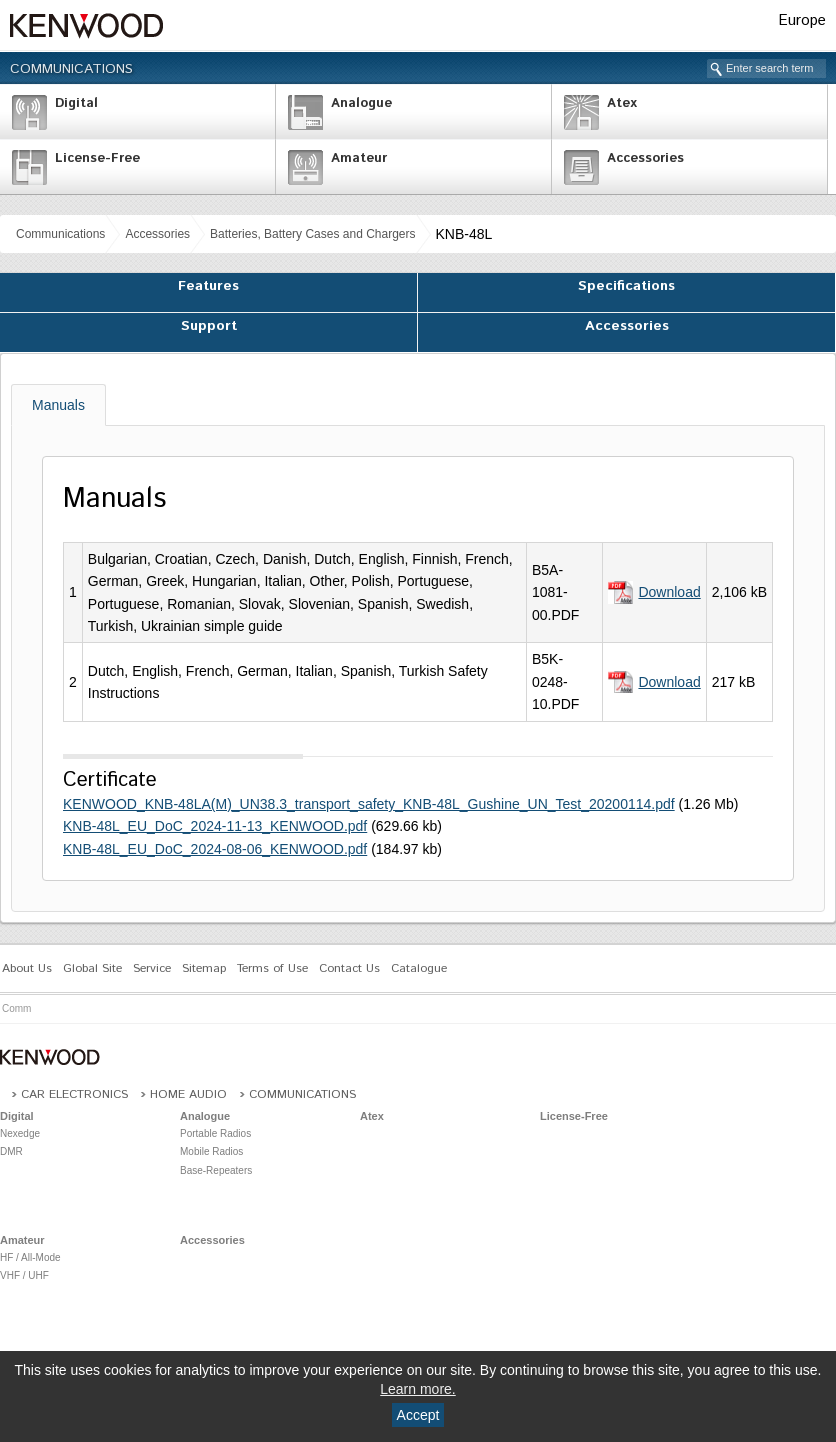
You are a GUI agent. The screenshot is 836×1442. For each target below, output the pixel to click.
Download (669, 592)
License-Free (574, 1116)
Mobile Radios (211, 1151)
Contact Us (349, 968)
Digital (17, 1116)
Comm (16, 1008)
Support (209, 326)
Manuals (58, 405)
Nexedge (20, 1133)
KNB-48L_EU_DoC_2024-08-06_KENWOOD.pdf (215, 849)
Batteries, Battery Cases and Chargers (312, 234)
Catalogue (419, 968)
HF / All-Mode (30, 1257)
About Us (27, 968)
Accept (418, 1415)
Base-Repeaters (216, 1170)
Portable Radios (215, 1133)
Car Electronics (74, 1094)
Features (208, 286)
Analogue (205, 1116)
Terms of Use (272, 968)
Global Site (92, 968)
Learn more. (417, 1389)
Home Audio (188, 1094)
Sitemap (204, 968)
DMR (11, 1151)
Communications (71, 69)
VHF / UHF (24, 1275)
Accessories (157, 234)
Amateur (22, 1240)
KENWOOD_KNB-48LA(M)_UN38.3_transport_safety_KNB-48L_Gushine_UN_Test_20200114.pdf (369, 804)
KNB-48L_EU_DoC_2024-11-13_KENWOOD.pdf (215, 826)
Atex (372, 1116)
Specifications (626, 286)
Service (152, 968)
